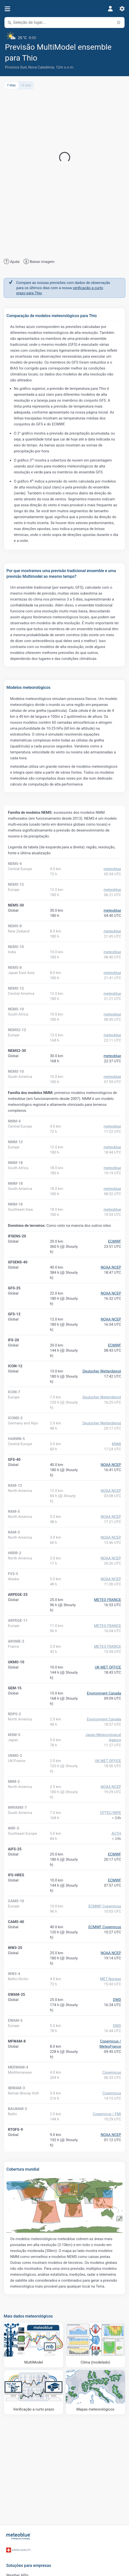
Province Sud (15, 67)
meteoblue (112, 869)
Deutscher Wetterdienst (102, 1371)
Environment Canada (104, 1693)
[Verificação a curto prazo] (33, 2392)
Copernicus (111, 2072)
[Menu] (7, 9)
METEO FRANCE (107, 1600)
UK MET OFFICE (108, 1667)
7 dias (11, 85)
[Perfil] (110, 8)
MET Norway (110, 1979)
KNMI (116, 1444)
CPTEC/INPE (110, 1812)
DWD (117, 1999)
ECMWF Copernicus (104, 1906)
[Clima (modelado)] (95, 2345)
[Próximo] (119, 22)
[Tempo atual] (64, 36)
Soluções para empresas (28, 2565)
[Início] (18, 2536)
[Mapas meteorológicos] (95, 2392)
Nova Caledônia (41, 67)
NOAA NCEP (111, 1267)
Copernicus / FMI (107, 2114)
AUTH (116, 1833)
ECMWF (114, 1241)
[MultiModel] (33, 2345)
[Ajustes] (122, 8)
